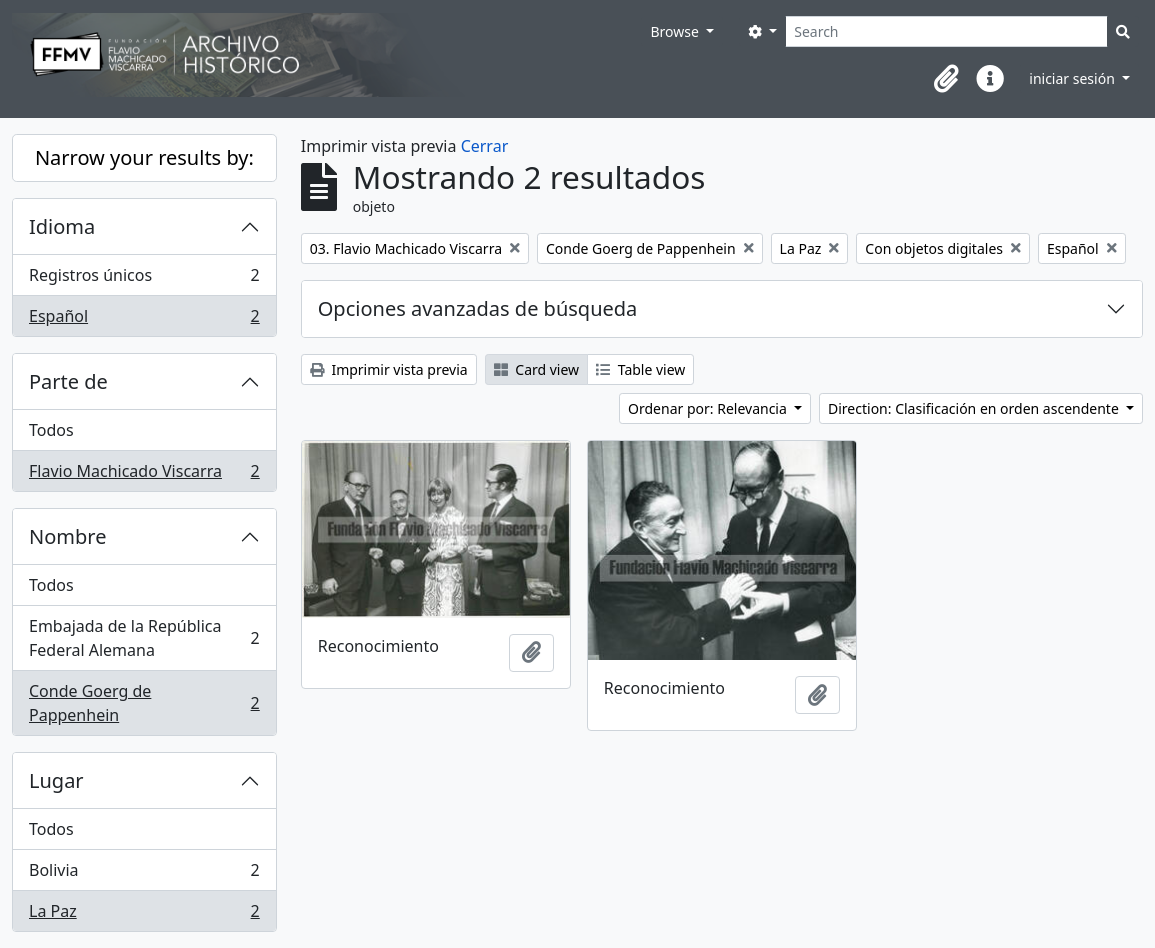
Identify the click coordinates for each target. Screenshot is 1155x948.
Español (144, 320)
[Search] (946, 31)
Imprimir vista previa (389, 369)
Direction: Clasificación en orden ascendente (975, 408)
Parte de (68, 381)
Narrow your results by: (144, 157)
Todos (51, 430)
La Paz (144, 915)
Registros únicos (144, 279)
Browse (676, 31)
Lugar (56, 780)
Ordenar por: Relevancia (709, 408)
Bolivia (144, 874)
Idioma (62, 226)
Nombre (67, 536)
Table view (640, 369)
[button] (946, 79)
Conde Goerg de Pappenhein (144, 703)
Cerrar (485, 146)
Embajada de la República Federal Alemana (144, 638)
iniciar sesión (1073, 78)
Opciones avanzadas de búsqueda (478, 308)
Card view (536, 369)
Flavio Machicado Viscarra (144, 475)
